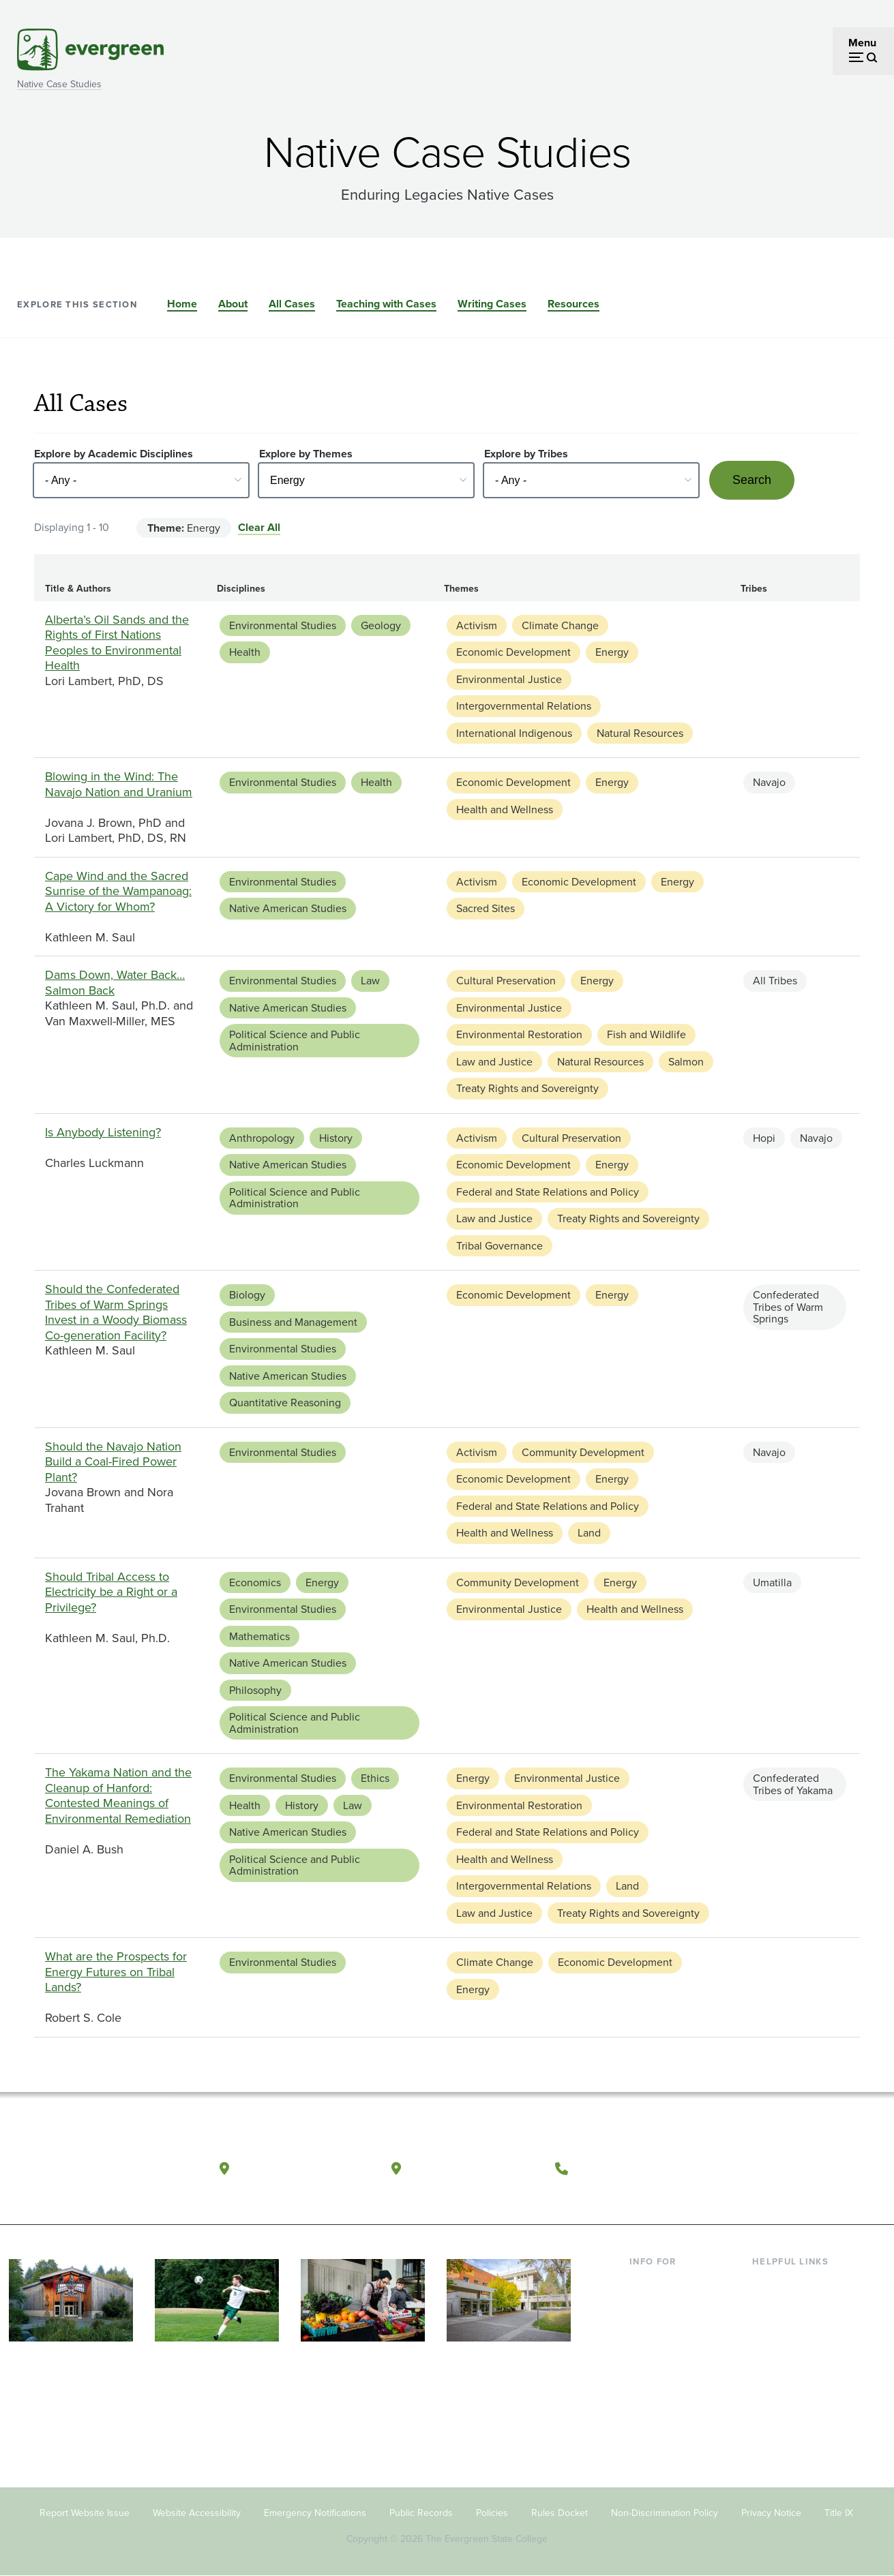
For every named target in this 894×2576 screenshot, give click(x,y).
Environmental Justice (509, 679)
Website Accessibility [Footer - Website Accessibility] (197, 2513)
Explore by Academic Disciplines (113, 453)
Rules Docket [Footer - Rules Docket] (559, 2513)
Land (589, 1533)
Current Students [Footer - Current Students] (670, 2282)
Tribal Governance (499, 1246)
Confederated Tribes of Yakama (793, 1784)
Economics (255, 1582)
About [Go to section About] (233, 304)
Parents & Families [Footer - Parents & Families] (673, 2326)
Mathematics (259, 1636)
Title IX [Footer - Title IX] (838, 2513)
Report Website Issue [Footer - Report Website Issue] (85, 2513)
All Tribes (775, 980)
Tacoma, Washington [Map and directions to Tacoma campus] (474, 2168)
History (336, 1138)
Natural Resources (640, 733)
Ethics (375, 1778)
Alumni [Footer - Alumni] (646, 2392)
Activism (476, 625)
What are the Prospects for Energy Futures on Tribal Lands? (116, 1972)
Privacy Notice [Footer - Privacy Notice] (771, 2513)
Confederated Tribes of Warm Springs (788, 1307)
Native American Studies (287, 908)
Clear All (259, 527)
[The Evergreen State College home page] (94, 2172)
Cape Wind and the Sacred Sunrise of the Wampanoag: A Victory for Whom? (118, 891)
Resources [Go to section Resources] (573, 304)
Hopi (764, 1138)
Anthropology (262, 1138)
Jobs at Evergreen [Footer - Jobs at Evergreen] (795, 2415)
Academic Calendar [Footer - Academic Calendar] (799, 2370)
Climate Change (560, 625)
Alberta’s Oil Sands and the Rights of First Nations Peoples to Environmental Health (117, 643)
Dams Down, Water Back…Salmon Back (115, 982)
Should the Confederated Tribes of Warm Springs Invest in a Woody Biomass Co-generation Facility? (116, 1312)
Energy (612, 652)
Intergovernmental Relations (523, 706)
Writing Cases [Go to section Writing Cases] (492, 304)
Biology (247, 1295)
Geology (381, 625)
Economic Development (513, 652)
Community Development (583, 1452)
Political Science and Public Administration (294, 1041)
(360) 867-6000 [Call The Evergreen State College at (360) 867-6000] (627, 2168)
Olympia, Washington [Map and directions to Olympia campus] (304, 2168)
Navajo (769, 782)
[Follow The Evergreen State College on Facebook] (754, 2169)
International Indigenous (514, 733)
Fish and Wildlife (646, 1034)
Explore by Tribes (526, 453)
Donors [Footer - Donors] (646, 2370)
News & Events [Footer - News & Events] (787, 2392)
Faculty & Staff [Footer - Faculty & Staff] (663, 2349)
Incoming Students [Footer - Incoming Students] (674, 2304)
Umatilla (772, 1582)
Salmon (686, 1062)
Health (244, 652)
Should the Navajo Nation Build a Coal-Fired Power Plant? (113, 1462)
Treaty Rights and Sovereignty (527, 1088)
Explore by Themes (306, 453)
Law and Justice (494, 1062)
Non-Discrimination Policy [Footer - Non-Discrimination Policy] (664, 2513)
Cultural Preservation (506, 980)
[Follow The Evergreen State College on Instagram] (810, 2169)
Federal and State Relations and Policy (547, 1192)
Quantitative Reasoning (285, 1402)
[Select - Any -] (141, 480)
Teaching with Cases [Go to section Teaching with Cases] (386, 304)
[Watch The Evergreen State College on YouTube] (782, 2169)
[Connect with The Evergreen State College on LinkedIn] (838, 2169)
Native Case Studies (59, 84)
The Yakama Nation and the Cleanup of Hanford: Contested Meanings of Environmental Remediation (118, 1795)
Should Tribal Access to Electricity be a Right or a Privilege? (111, 1592)
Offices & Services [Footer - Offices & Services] (795, 2326)
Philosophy (255, 1690)
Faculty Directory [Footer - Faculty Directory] (792, 2304)
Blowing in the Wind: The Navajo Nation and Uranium (118, 784)
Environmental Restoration (519, 1034)
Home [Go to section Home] (182, 304)
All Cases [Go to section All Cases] (292, 304)
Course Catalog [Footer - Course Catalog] (789, 2349)
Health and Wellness (504, 809)
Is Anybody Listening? (103, 1132)
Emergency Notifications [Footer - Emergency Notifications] (315, 2513)
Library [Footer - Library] (768, 2282)
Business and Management (293, 1322)
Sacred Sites (485, 908)
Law (370, 980)
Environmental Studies (282, 625)
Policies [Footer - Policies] (492, 2513)
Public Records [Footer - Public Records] (421, 2513)
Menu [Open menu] (862, 42)
